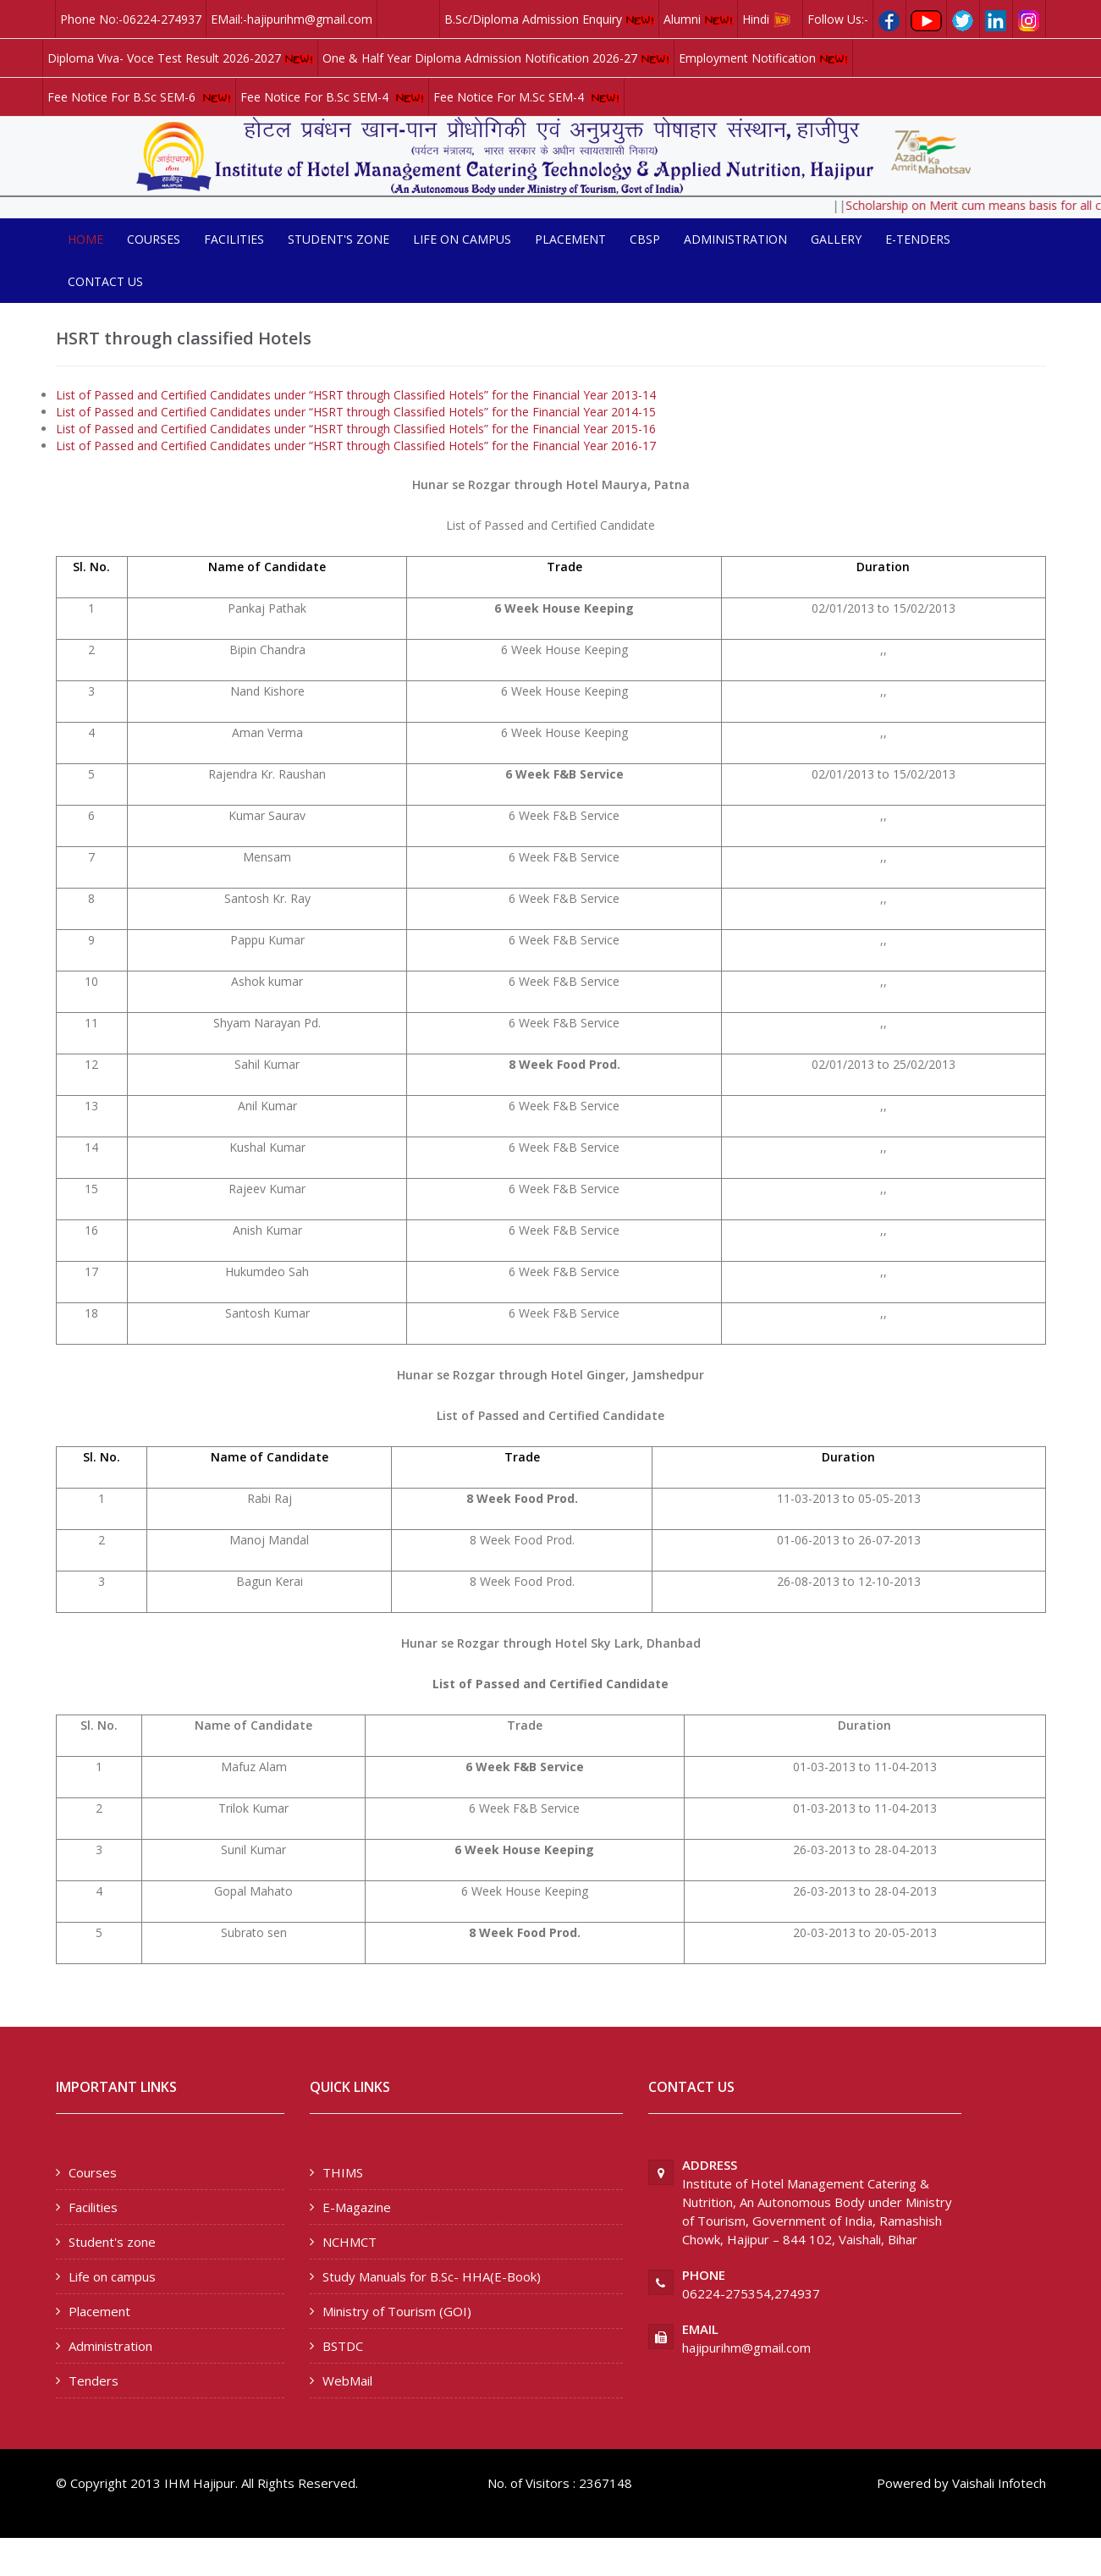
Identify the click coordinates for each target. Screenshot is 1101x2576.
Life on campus (462, 239)
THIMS (342, 2172)
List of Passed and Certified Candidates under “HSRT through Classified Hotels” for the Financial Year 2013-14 (356, 395)
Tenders (93, 2380)
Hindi (770, 19)
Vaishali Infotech (999, 2482)
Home (85, 239)
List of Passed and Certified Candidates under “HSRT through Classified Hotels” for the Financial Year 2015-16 (356, 429)
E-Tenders (917, 239)
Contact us (105, 281)
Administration (735, 239)
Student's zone (338, 239)
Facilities (234, 239)
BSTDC (342, 2345)
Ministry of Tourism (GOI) (396, 2311)
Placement (570, 239)
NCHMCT (349, 2241)
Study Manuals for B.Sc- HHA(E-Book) (431, 2276)
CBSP (645, 239)
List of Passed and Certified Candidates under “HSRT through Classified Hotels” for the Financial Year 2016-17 (356, 446)
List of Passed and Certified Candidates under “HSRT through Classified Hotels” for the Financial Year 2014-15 (356, 412)
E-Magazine (356, 2207)
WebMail (347, 2380)
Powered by (913, 2482)
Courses (153, 239)
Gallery (836, 239)
